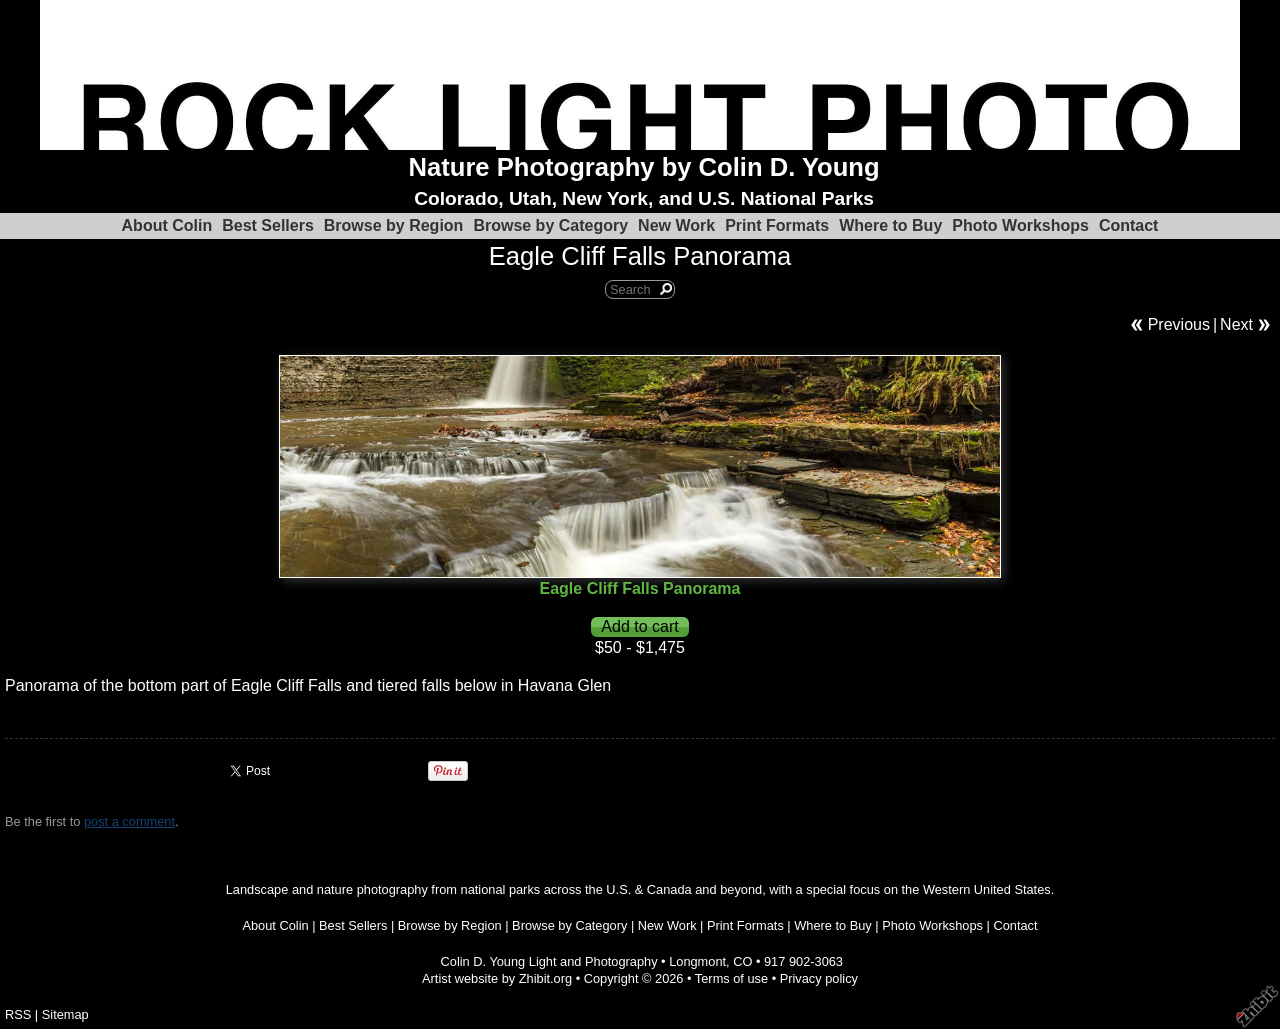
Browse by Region (394, 225)
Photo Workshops (1020, 225)
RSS (18, 1014)
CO (742, 961)
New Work (676, 225)
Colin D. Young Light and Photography (549, 961)
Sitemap (65, 1014)
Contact (1129, 225)
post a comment (129, 821)
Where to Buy (890, 225)
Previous (1179, 324)
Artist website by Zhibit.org (497, 978)
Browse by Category (550, 225)
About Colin (167, 225)
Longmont (697, 961)
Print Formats (777, 225)
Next (1236, 324)
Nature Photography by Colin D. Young (644, 167)
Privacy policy (819, 978)
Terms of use (731, 978)
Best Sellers (268, 225)
